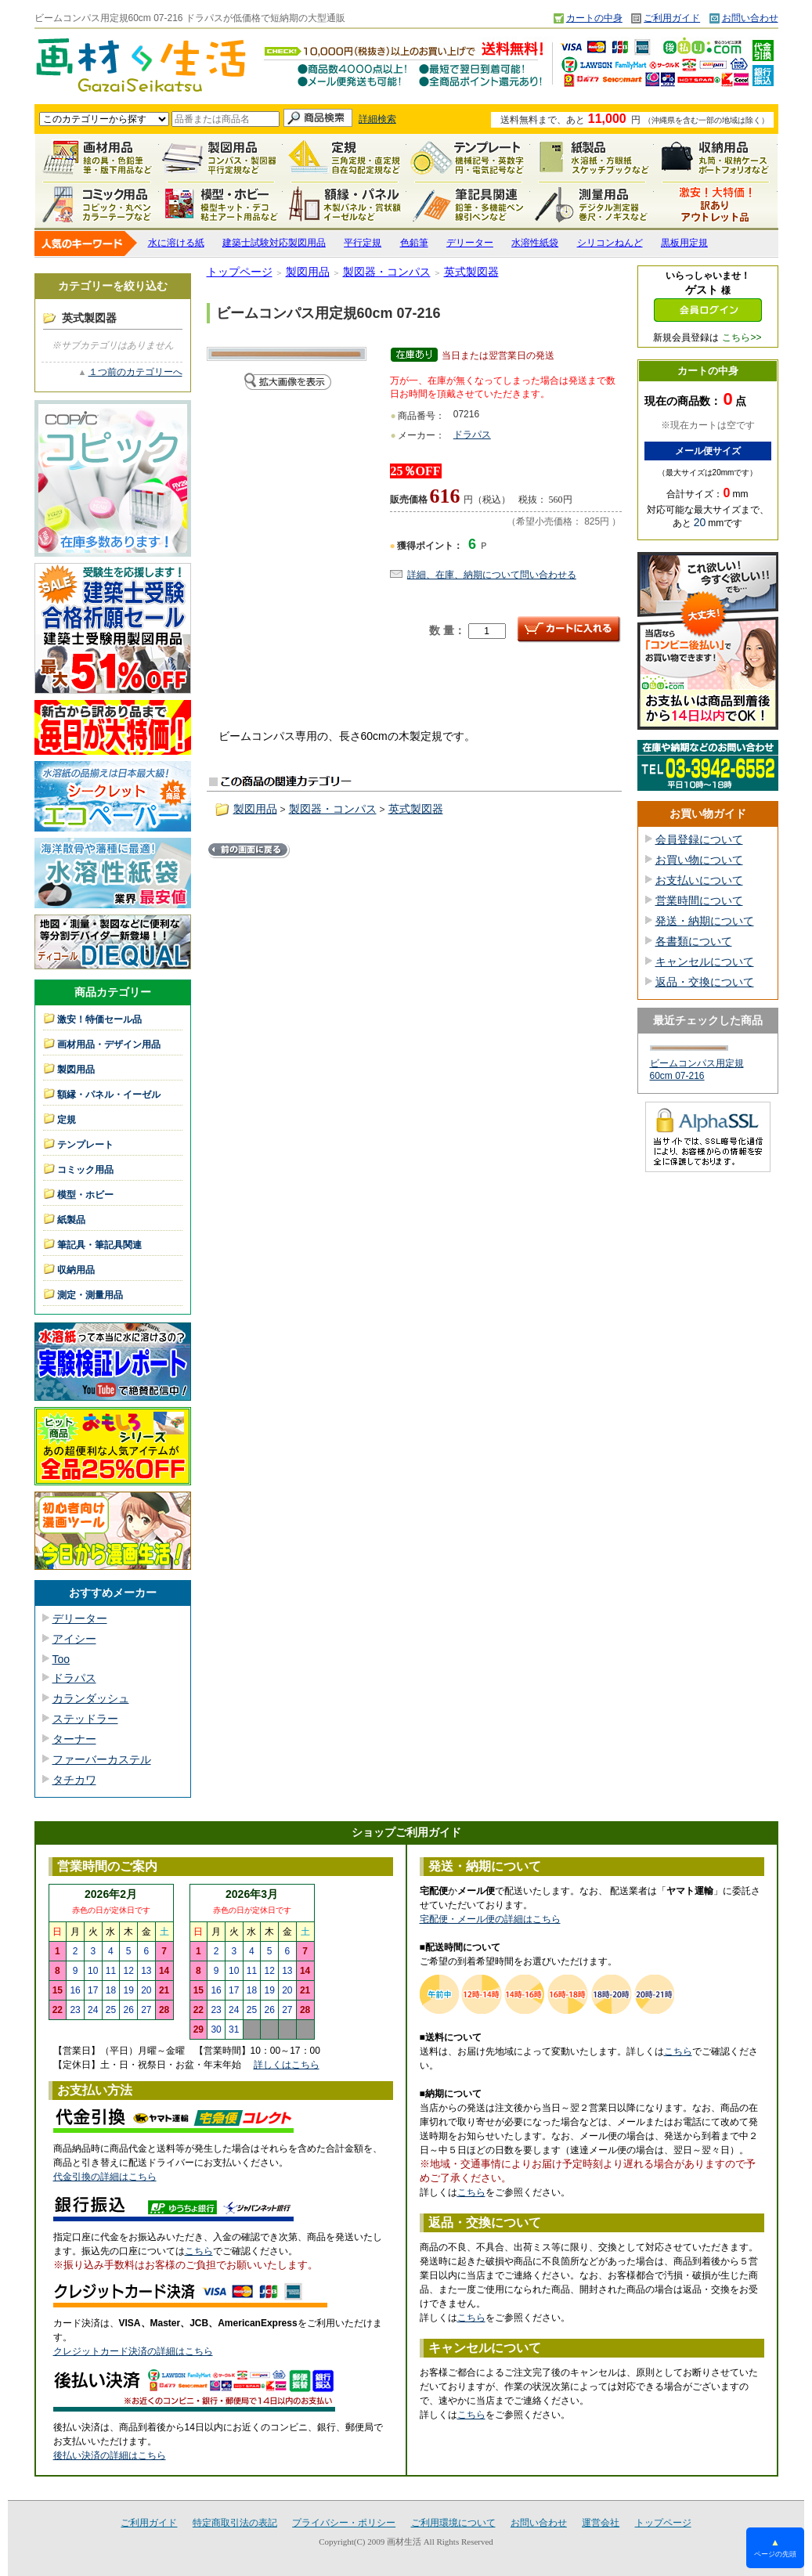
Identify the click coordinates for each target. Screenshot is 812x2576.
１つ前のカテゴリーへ (135, 371)
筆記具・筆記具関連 (99, 1244)
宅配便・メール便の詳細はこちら (490, 1919)
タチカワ (74, 1779)
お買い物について (699, 859)
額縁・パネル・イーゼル (344, 204)
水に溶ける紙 (176, 242)
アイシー (74, 1639)
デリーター (469, 242)
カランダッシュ (90, 1698)
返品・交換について (704, 982)
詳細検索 (377, 119)
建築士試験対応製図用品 (274, 242)
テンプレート (468, 157)
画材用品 (97, 157)
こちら (199, 2251)
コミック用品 (97, 204)
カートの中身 (594, 18)
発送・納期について (704, 921)
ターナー (74, 1739)
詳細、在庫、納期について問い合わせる (491, 574)
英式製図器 (471, 271)
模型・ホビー (221, 204)
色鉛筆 (414, 242)
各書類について (693, 941)
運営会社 (600, 2522)
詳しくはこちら (286, 2064)
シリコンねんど (610, 242)
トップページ (239, 271)
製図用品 (221, 157)
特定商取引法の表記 (235, 2522)
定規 (344, 157)
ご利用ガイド (672, 18)
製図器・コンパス (387, 271)
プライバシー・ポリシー (343, 2522)
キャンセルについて (704, 961)
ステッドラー (85, 1718)
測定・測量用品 (592, 204)
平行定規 (362, 242)
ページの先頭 (775, 2547)
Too (61, 1659)
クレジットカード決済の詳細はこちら (133, 2351)
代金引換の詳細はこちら (105, 2176)
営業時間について (699, 900)
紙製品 (592, 157)
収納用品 (716, 157)
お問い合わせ (750, 18)
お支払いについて (699, 880)
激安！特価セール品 (716, 204)
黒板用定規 (684, 242)
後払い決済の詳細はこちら (109, 2455)
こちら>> (741, 337)
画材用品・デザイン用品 (109, 1044)
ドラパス (74, 1678)
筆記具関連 (468, 204)
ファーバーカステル (101, 1759)
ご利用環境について (453, 2522)
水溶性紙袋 (534, 242)
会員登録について (699, 839)
